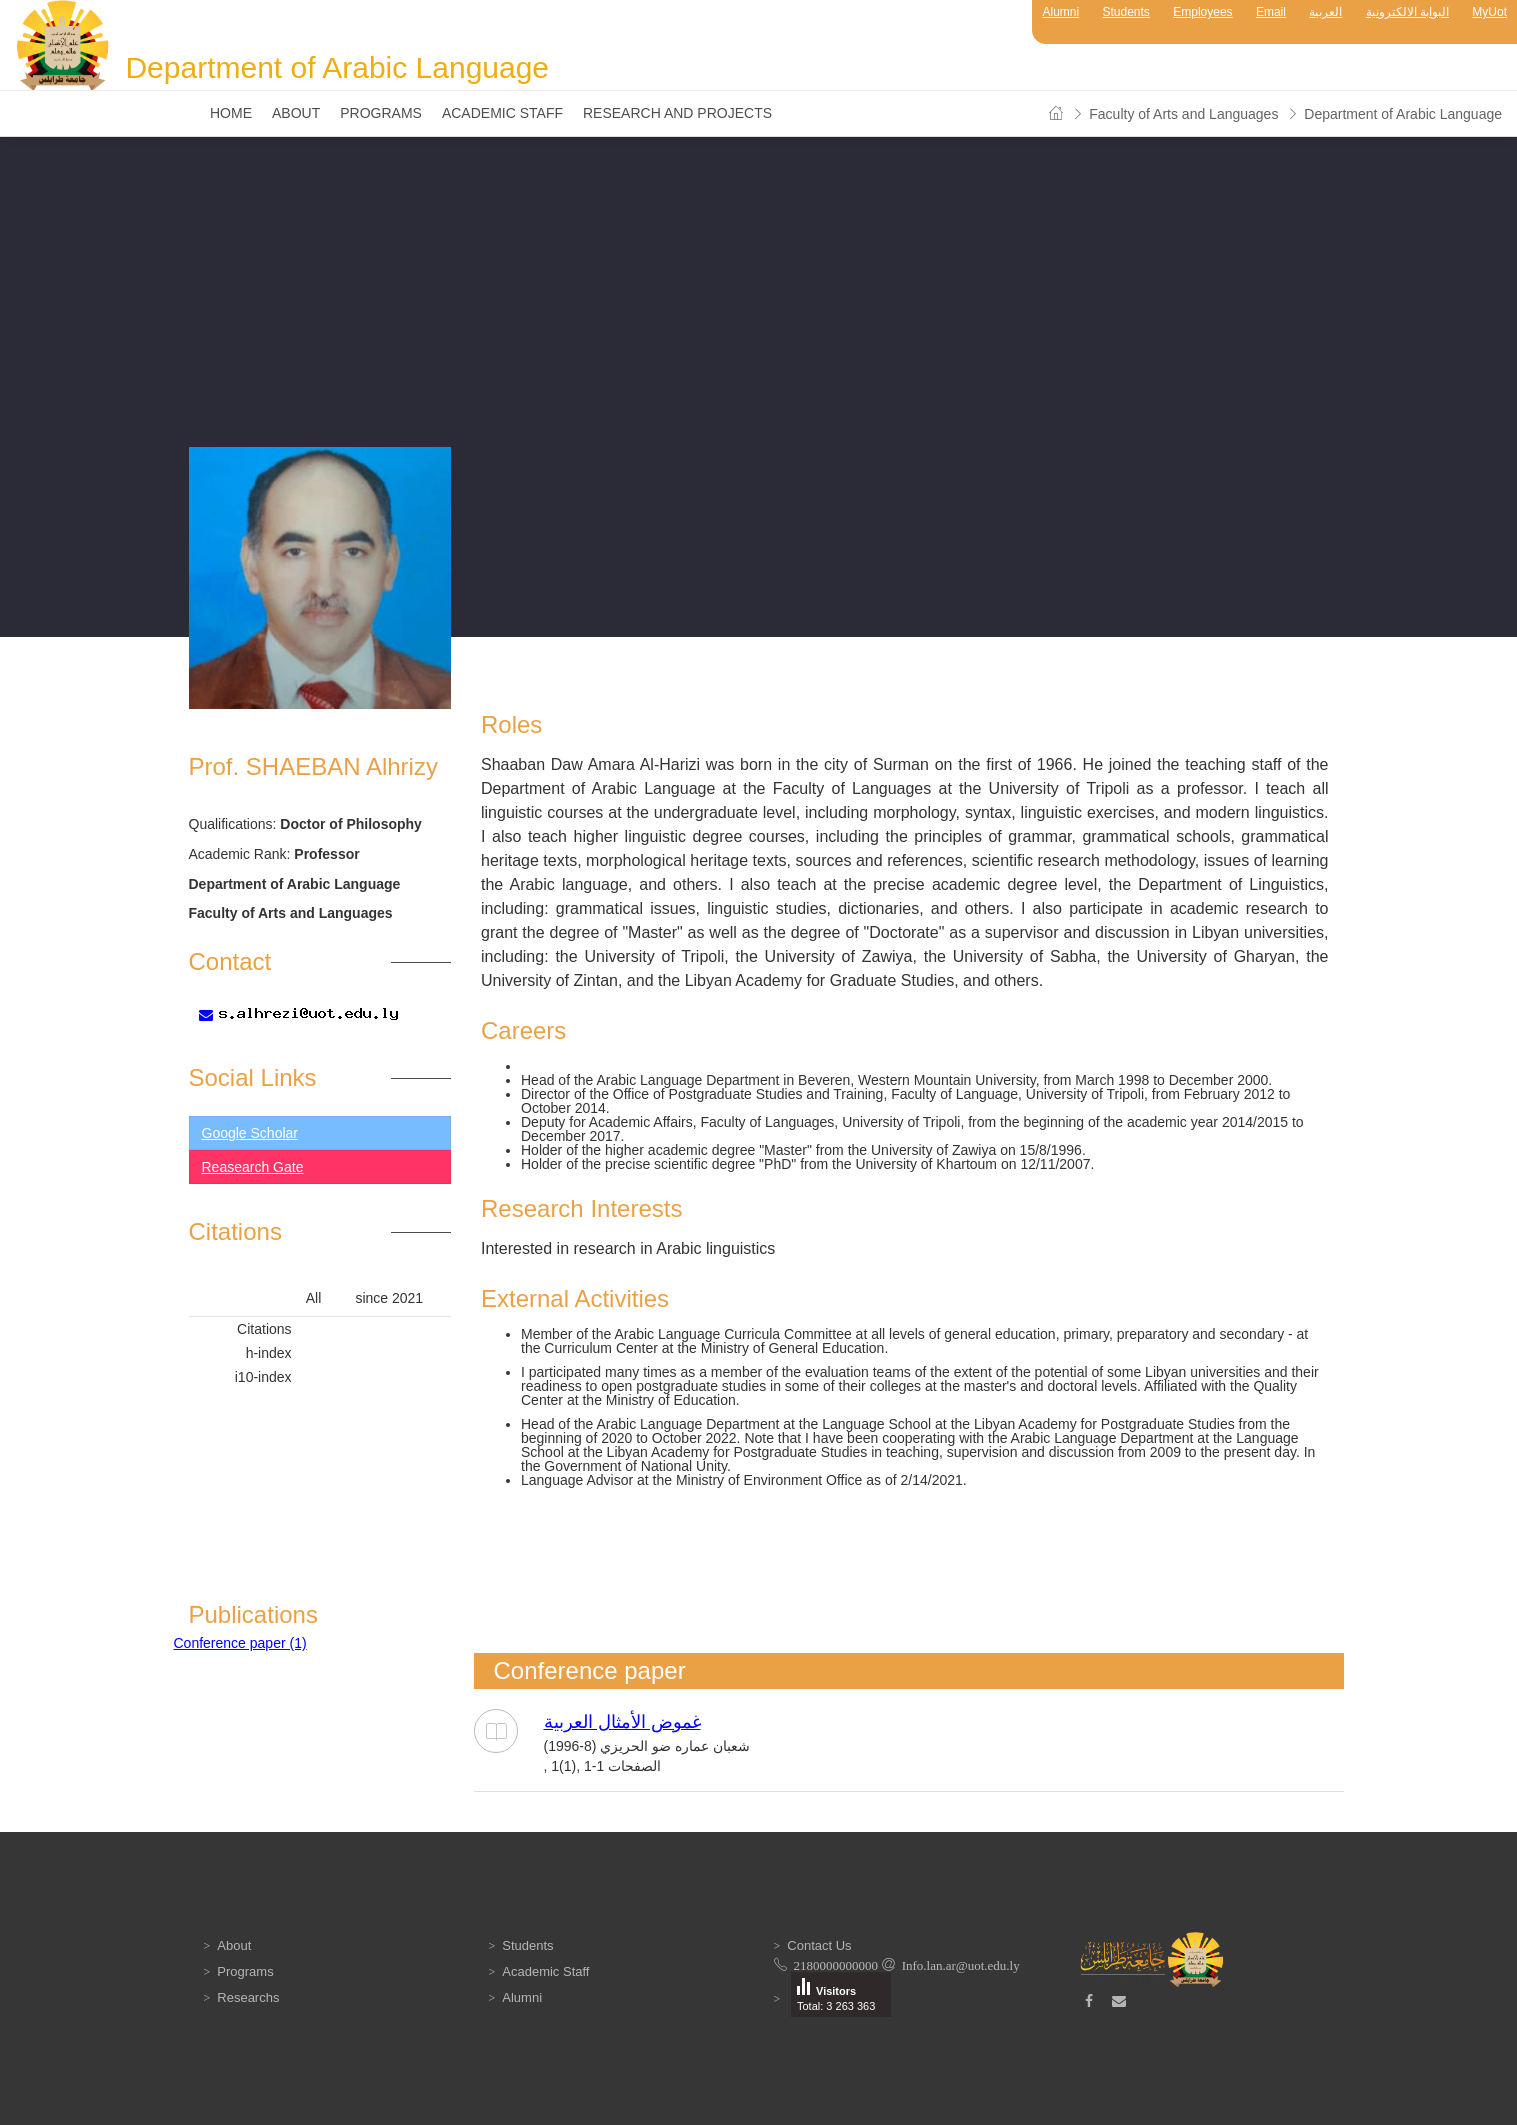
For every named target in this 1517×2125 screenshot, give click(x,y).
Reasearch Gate (253, 1167)
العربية (1325, 12)
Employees (1202, 12)
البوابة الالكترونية (1407, 12)
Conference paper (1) (240, 1643)
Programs (381, 113)
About (296, 113)
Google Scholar (250, 1133)
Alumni (1060, 12)
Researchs (248, 1997)
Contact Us (819, 1945)
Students (1126, 12)
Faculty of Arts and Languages (1183, 114)
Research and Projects (677, 113)
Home (231, 113)
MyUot (1489, 12)
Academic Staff (502, 113)
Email (1271, 12)
